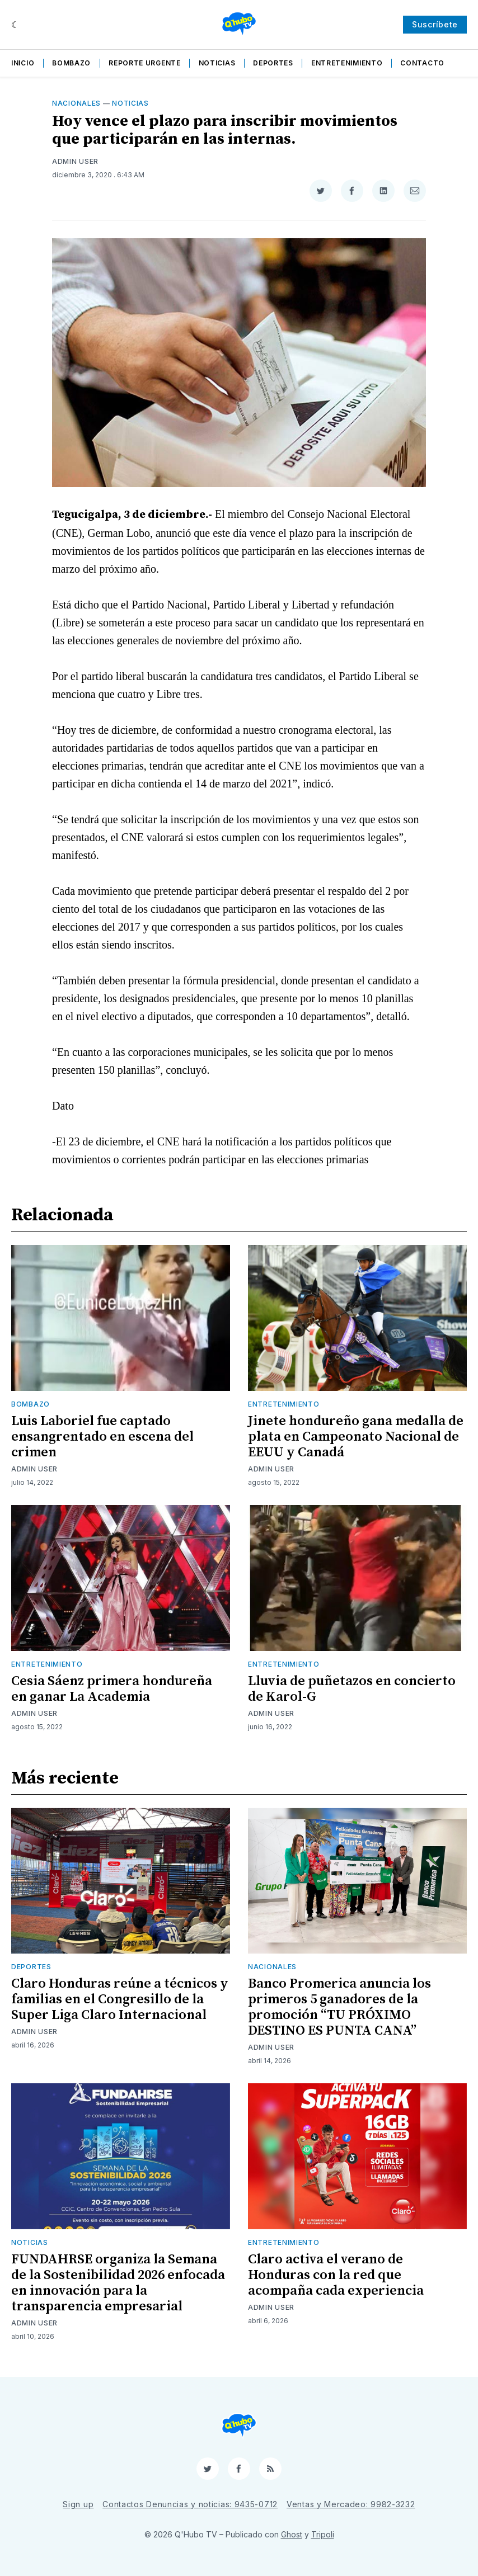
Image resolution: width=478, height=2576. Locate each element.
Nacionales (76, 103)
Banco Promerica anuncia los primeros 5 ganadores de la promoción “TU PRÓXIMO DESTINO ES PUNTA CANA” (339, 2007)
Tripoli (322, 2534)
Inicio (22, 63)
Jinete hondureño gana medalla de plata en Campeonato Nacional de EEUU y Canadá (355, 1437)
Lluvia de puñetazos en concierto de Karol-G (352, 1689)
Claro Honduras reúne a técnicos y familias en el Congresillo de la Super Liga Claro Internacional (119, 1999)
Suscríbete (435, 24)
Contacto (422, 63)
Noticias (217, 63)
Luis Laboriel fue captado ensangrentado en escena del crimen (102, 1437)
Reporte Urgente (145, 63)
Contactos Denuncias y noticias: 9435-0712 (190, 2504)
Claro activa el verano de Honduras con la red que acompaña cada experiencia (336, 2275)
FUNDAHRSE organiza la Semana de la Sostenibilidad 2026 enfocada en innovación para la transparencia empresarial (118, 2283)
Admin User (75, 161)
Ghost (291, 2534)
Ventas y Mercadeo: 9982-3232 (351, 2504)
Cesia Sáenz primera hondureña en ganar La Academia (111, 1689)
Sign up (78, 2504)
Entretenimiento (347, 63)
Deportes (273, 63)
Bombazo (71, 63)
